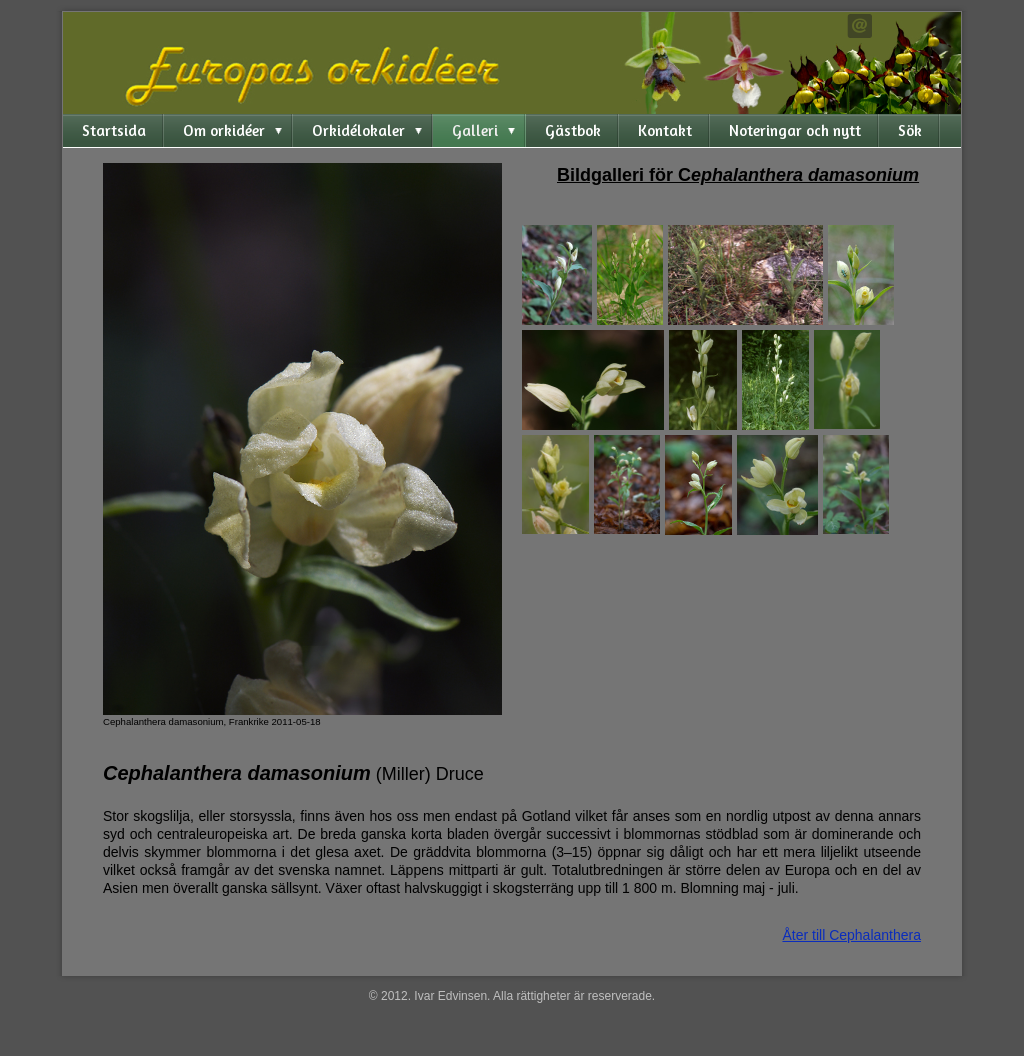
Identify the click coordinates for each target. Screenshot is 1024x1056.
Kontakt (665, 130)
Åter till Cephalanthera (851, 935)
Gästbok (573, 130)
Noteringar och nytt (795, 130)
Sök (910, 130)
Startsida (114, 130)
